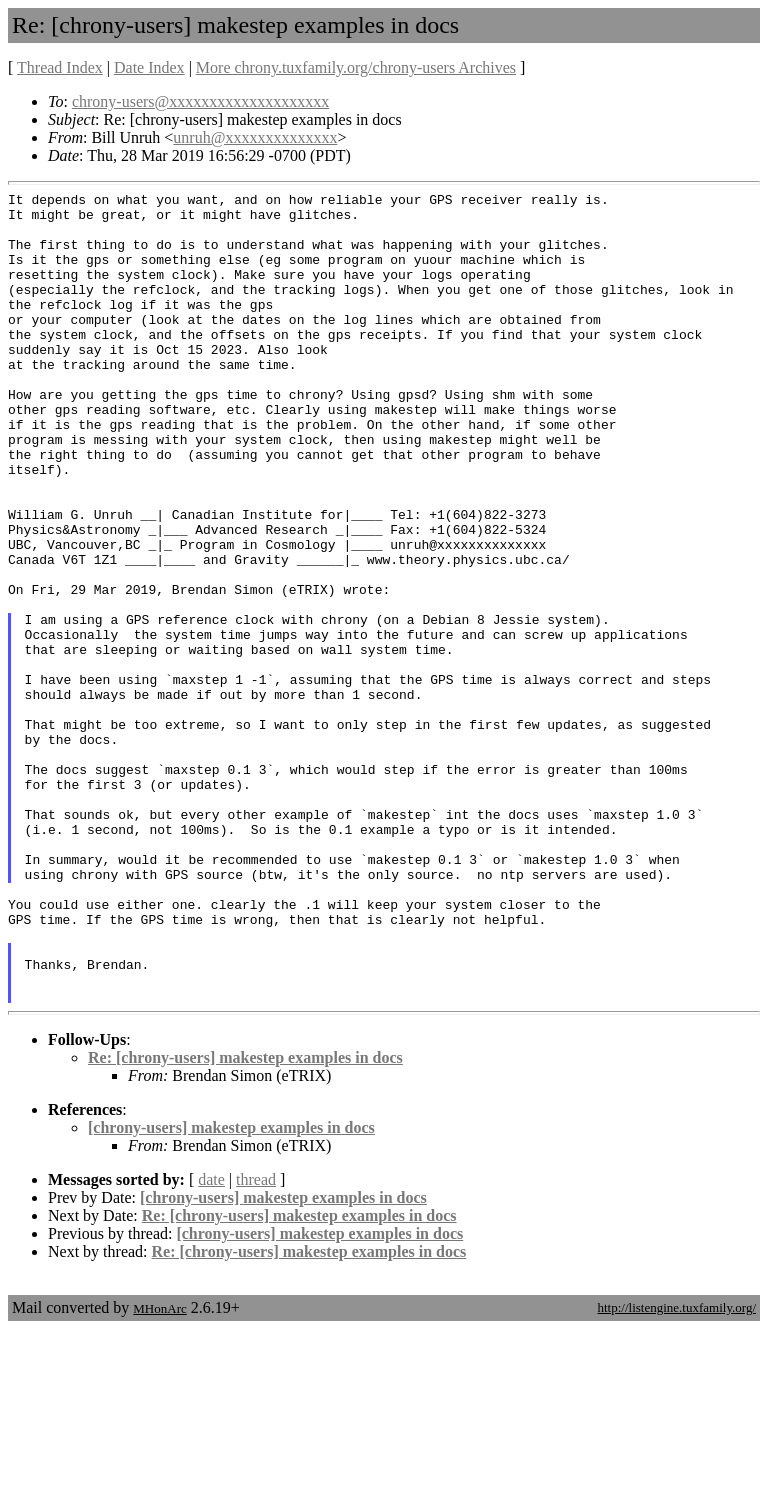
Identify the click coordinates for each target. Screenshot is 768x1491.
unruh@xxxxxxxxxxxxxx (255, 137)
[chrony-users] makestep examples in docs (231, 1289)
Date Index (149, 67)
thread (256, 1341)
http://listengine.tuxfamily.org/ (676, 1469)
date (211, 1341)
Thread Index (60, 67)
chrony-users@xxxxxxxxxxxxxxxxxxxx (200, 101)
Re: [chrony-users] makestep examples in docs (245, 1219)
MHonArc (159, 1470)
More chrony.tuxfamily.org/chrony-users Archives (356, 67)
